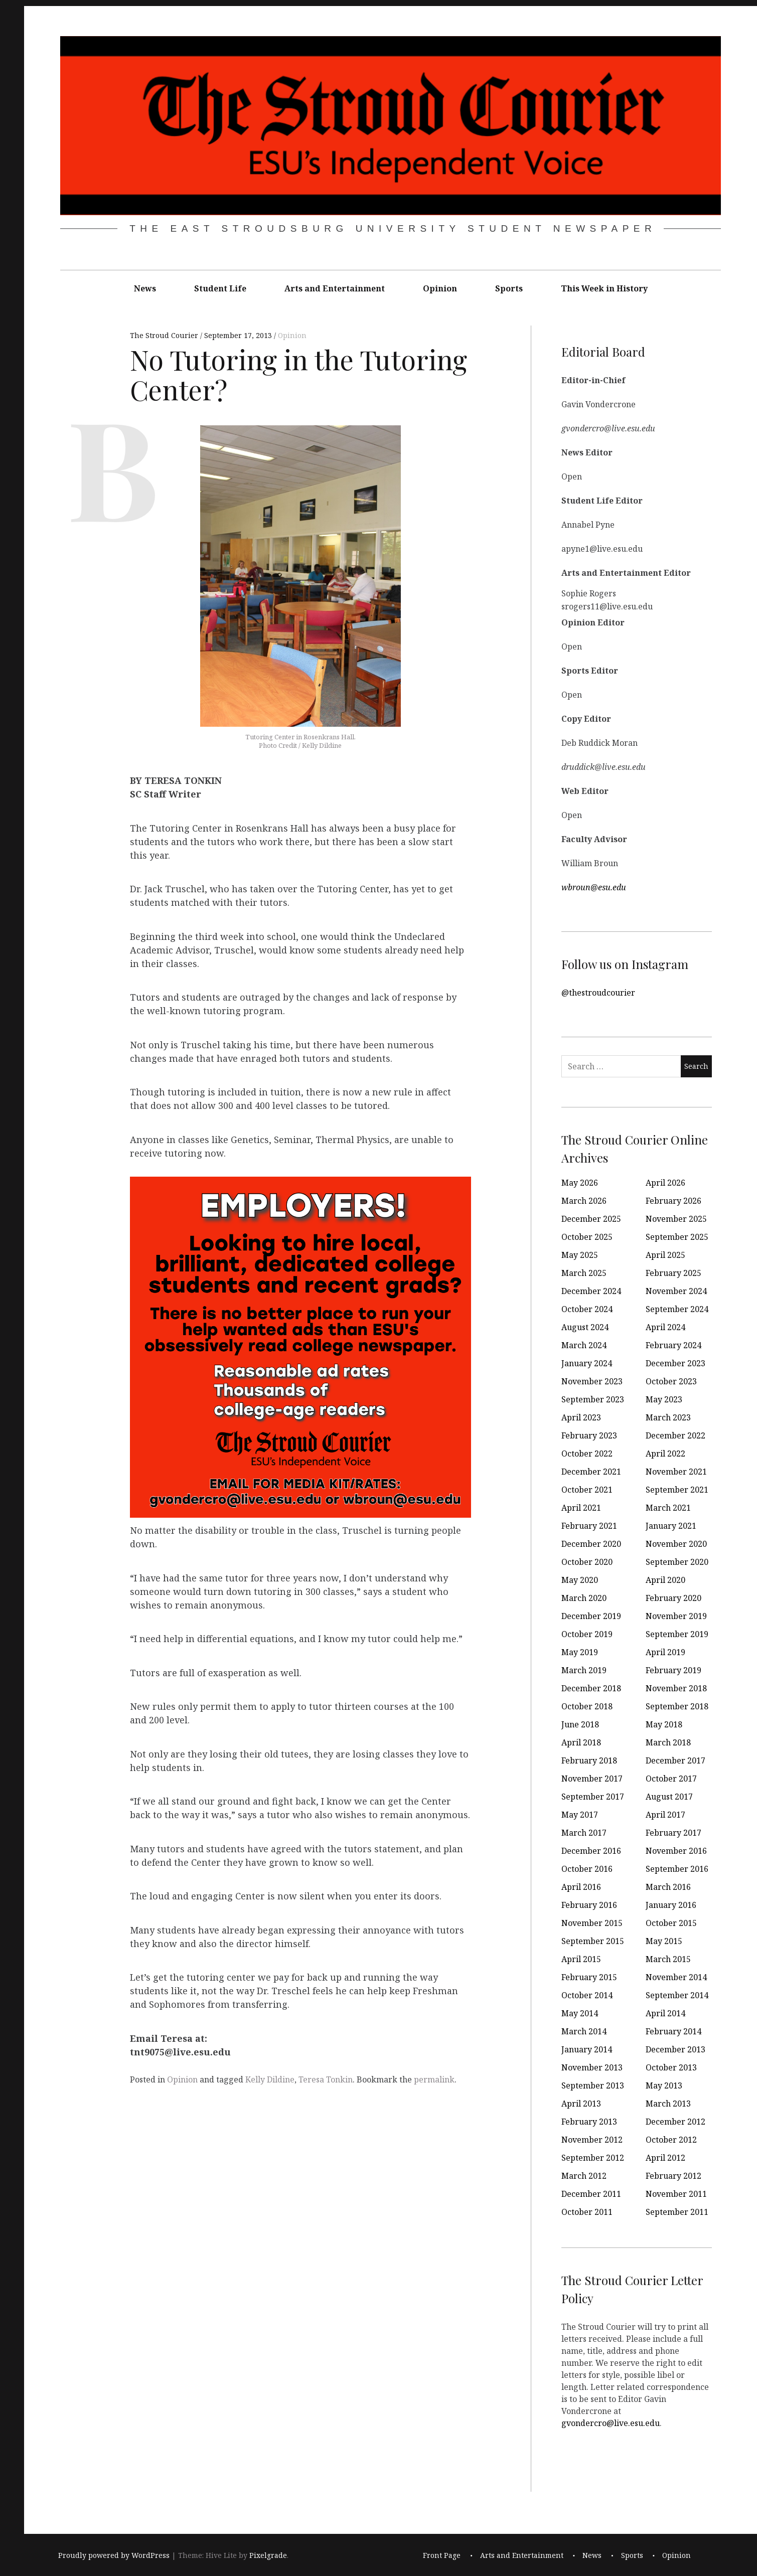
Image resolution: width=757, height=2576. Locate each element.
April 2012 (665, 2157)
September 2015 (592, 1941)
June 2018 (580, 1724)
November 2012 (592, 2139)
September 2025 (677, 1236)
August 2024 (585, 1327)
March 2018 (668, 1742)
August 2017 (669, 1796)
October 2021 (587, 1489)
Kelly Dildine (269, 2079)
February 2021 (589, 1525)
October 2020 (587, 1561)
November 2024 (676, 1291)
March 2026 (584, 1200)
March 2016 (668, 1886)
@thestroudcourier (598, 992)
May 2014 (579, 2013)
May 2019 (579, 1652)
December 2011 (591, 2193)
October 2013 (671, 2067)
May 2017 (579, 1814)
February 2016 (589, 1904)
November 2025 (676, 1218)
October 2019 (587, 1634)
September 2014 (677, 1995)
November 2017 (592, 1778)
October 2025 (587, 1236)
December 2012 (675, 2121)
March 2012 (584, 2175)
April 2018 (581, 1742)
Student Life (220, 288)
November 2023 (592, 1381)
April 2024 (665, 1327)
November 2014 (676, 1977)
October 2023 (671, 1381)
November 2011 (676, 2193)
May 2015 (664, 1941)
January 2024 (586, 1363)
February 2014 (673, 2031)
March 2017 (584, 1832)
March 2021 (668, 1507)
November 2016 (676, 1850)
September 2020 (677, 1561)
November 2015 (592, 1922)
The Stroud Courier (165, 335)
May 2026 (579, 1182)
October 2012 (671, 2139)
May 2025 (579, 1254)
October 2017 (671, 1778)
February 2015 (589, 1977)
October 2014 (587, 1995)
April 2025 (665, 1254)
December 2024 (591, 1291)
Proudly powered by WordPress (114, 2555)
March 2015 (668, 1959)
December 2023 (675, 1363)
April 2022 (665, 1453)
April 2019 (665, 1652)
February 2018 (589, 1760)
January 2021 (671, 1525)
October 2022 (587, 1453)
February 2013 (589, 2121)
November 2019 (676, 1616)
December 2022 (675, 1435)
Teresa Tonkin (325, 2079)
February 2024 (673, 1345)
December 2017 (675, 1760)
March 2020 (584, 1597)
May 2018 (664, 1724)
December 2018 (591, 1688)
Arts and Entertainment (334, 288)
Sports (509, 288)
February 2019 (673, 1670)
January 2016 (671, 1904)
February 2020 (673, 1597)
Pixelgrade (268, 2555)
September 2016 (677, 1868)
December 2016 (591, 1850)
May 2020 (579, 1579)
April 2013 (581, 2103)
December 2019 (591, 1616)
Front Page (442, 2555)
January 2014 (586, 2049)
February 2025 (673, 1272)
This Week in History (604, 288)
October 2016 (587, 1868)
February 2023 (589, 1435)
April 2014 (665, 2013)
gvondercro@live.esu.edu (610, 2423)
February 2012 (673, 2175)
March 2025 (584, 1272)
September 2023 (592, 1399)
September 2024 (677, 1309)
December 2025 (591, 1218)
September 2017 (592, 1796)
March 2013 (668, 2103)
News (145, 288)
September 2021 (677, 1489)
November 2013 (592, 2067)
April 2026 (665, 1182)
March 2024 (584, 1345)
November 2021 (676, 1471)
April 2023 (581, 1417)
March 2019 (584, 1670)
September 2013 (592, 2085)
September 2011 (677, 2211)
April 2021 (581, 1507)
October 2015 (671, 1922)
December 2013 (675, 2049)
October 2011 (587, 2211)
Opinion (440, 288)
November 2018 (676, 1688)
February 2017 (673, 1832)
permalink (434, 2079)
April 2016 (581, 1886)
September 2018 (677, 1706)
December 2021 (591, 1471)
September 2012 (592, 2157)
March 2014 (584, 2031)
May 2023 (664, 1399)
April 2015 (581, 1959)
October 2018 (587, 1706)
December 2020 (591, 1543)
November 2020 (676, 1543)
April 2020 (665, 1579)
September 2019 (677, 1634)
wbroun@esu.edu (593, 887)
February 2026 (673, 1200)
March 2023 (668, 1417)
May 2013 (664, 2085)
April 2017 (665, 1814)
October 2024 (587, 1309)
